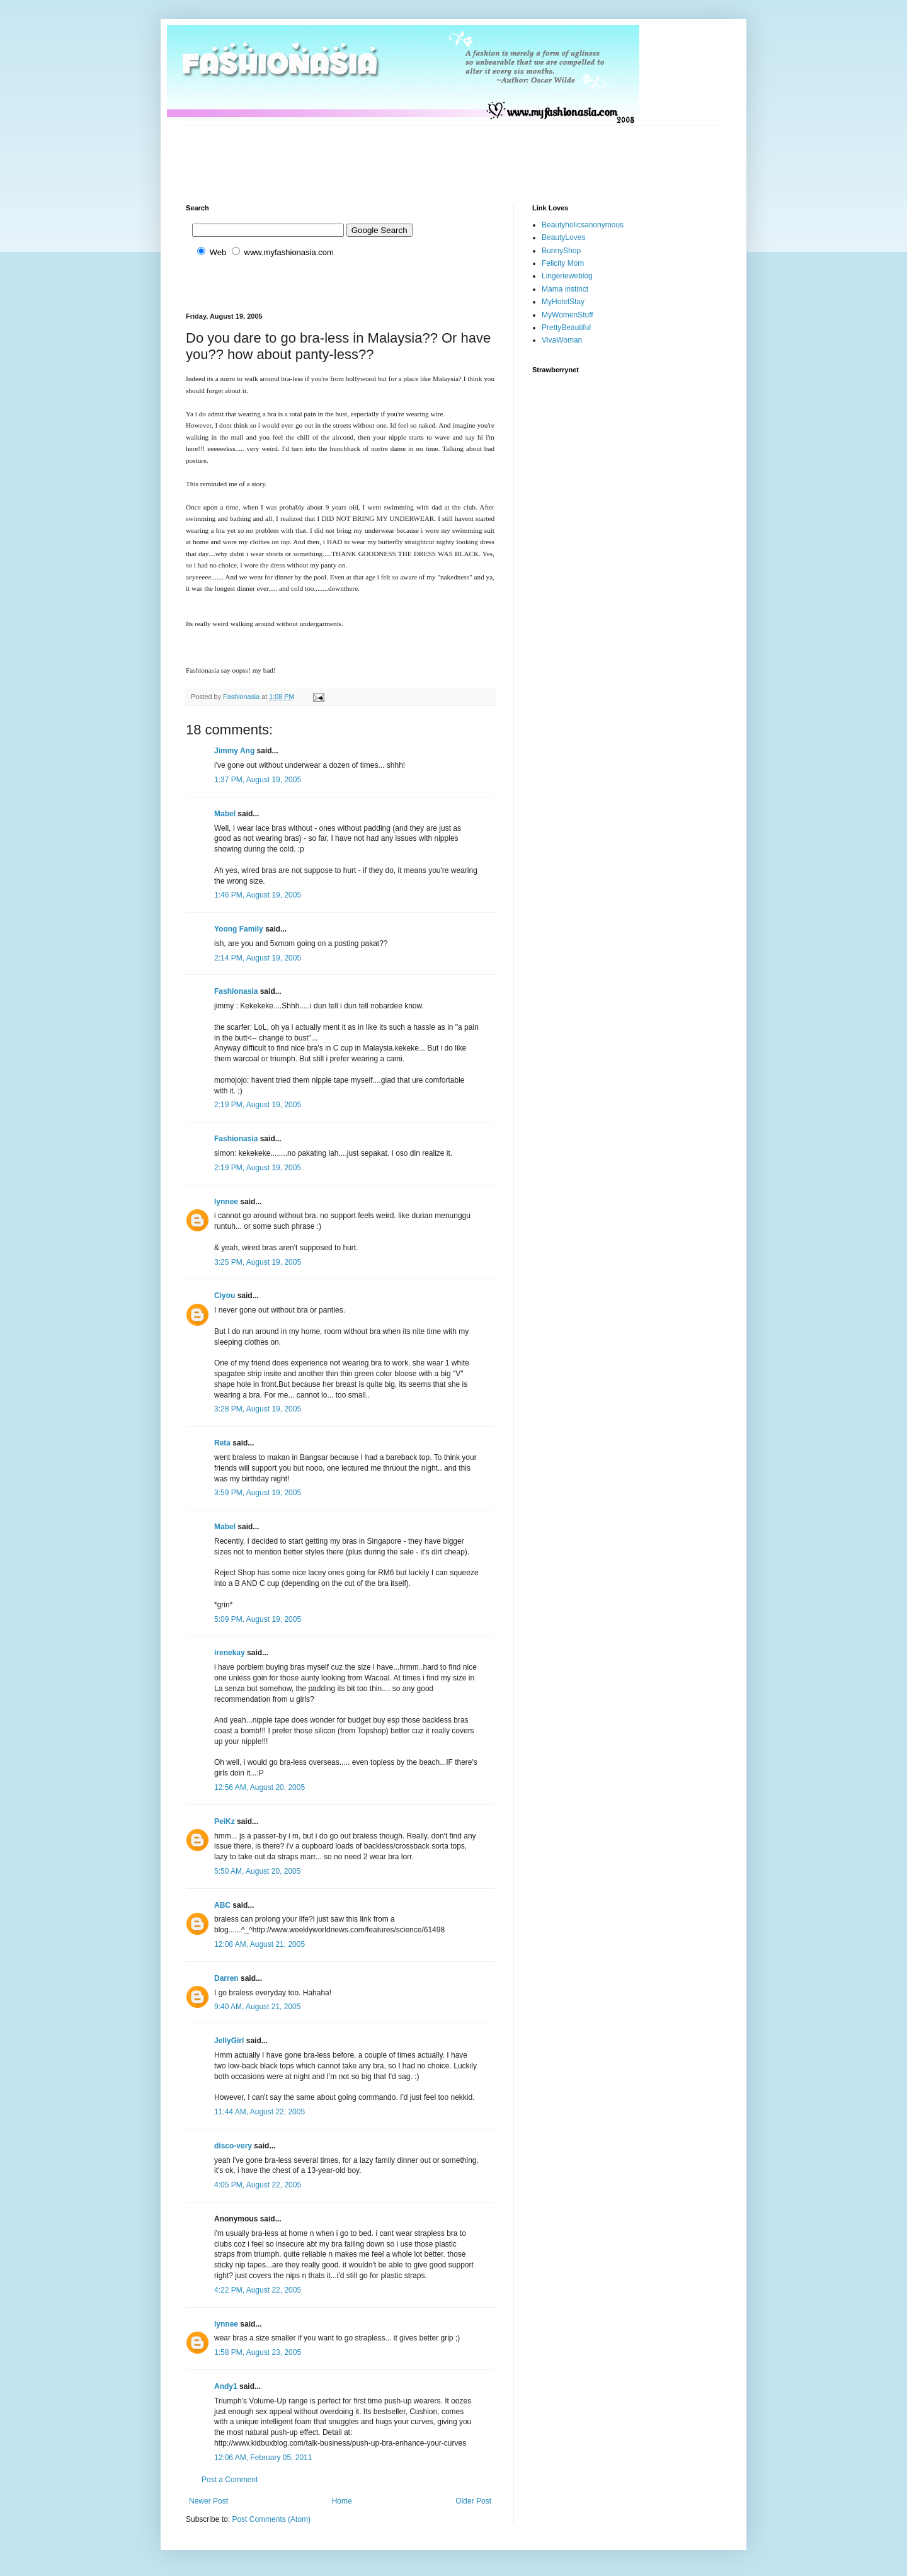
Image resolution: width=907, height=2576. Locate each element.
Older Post (473, 2501)
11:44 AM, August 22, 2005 (259, 2111)
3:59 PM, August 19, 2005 (257, 1492)
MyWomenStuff (567, 315)
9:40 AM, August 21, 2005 (257, 2006)
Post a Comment (230, 2479)
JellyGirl (229, 2040)
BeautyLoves (563, 237)
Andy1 (225, 2386)
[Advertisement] (415, 153)
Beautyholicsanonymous (583, 224)
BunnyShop (561, 250)
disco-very (233, 2145)
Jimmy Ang (234, 750)
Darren (226, 1978)
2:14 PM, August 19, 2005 (257, 958)
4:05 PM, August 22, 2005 (257, 2184)
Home (342, 2501)
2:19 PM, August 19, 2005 (257, 1104)
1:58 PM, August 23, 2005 (257, 2352)
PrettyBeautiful (566, 327)
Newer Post (208, 2501)
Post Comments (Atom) (271, 2519)
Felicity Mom (563, 263)
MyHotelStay (563, 301)
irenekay (229, 1652)
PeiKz (224, 1821)
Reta (222, 1443)
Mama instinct (565, 289)
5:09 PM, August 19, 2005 (257, 1619)
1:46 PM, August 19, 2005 (257, 895)
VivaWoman (562, 340)
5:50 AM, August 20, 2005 (257, 1871)
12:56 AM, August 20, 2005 (259, 1787)
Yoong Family (238, 929)
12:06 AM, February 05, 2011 (263, 2457)
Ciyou (224, 1295)
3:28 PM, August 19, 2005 (257, 1409)
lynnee (226, 1201)
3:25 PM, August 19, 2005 (257, 1262)
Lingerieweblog (567, 275)
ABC (222, 1905)
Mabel (225, 813)
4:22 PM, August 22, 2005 (257, 2290)
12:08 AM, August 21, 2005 (259, 1944)
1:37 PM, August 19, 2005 (257, 779)
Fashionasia (236, 991)
